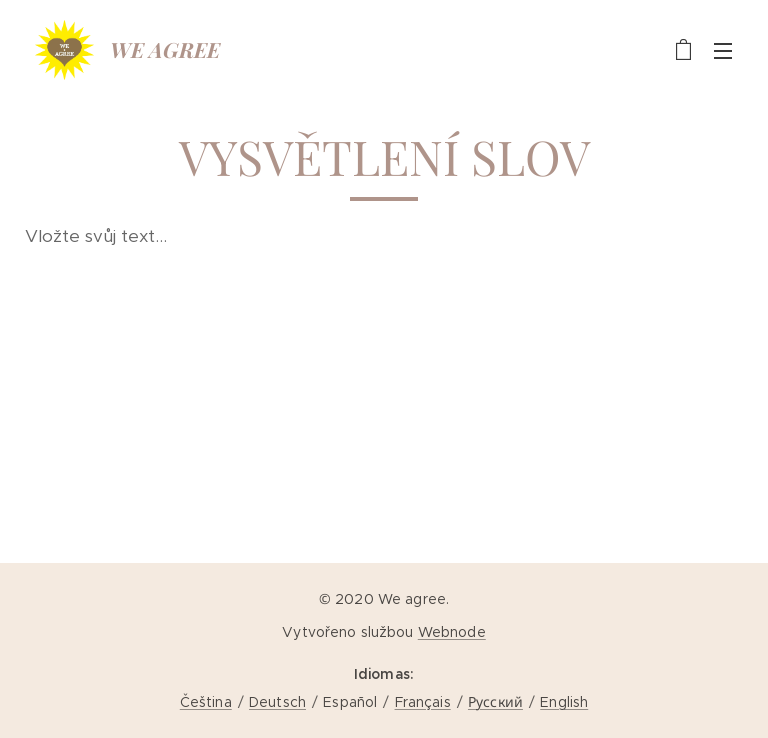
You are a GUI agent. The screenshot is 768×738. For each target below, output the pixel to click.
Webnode (452, 632)
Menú (723, 51)
